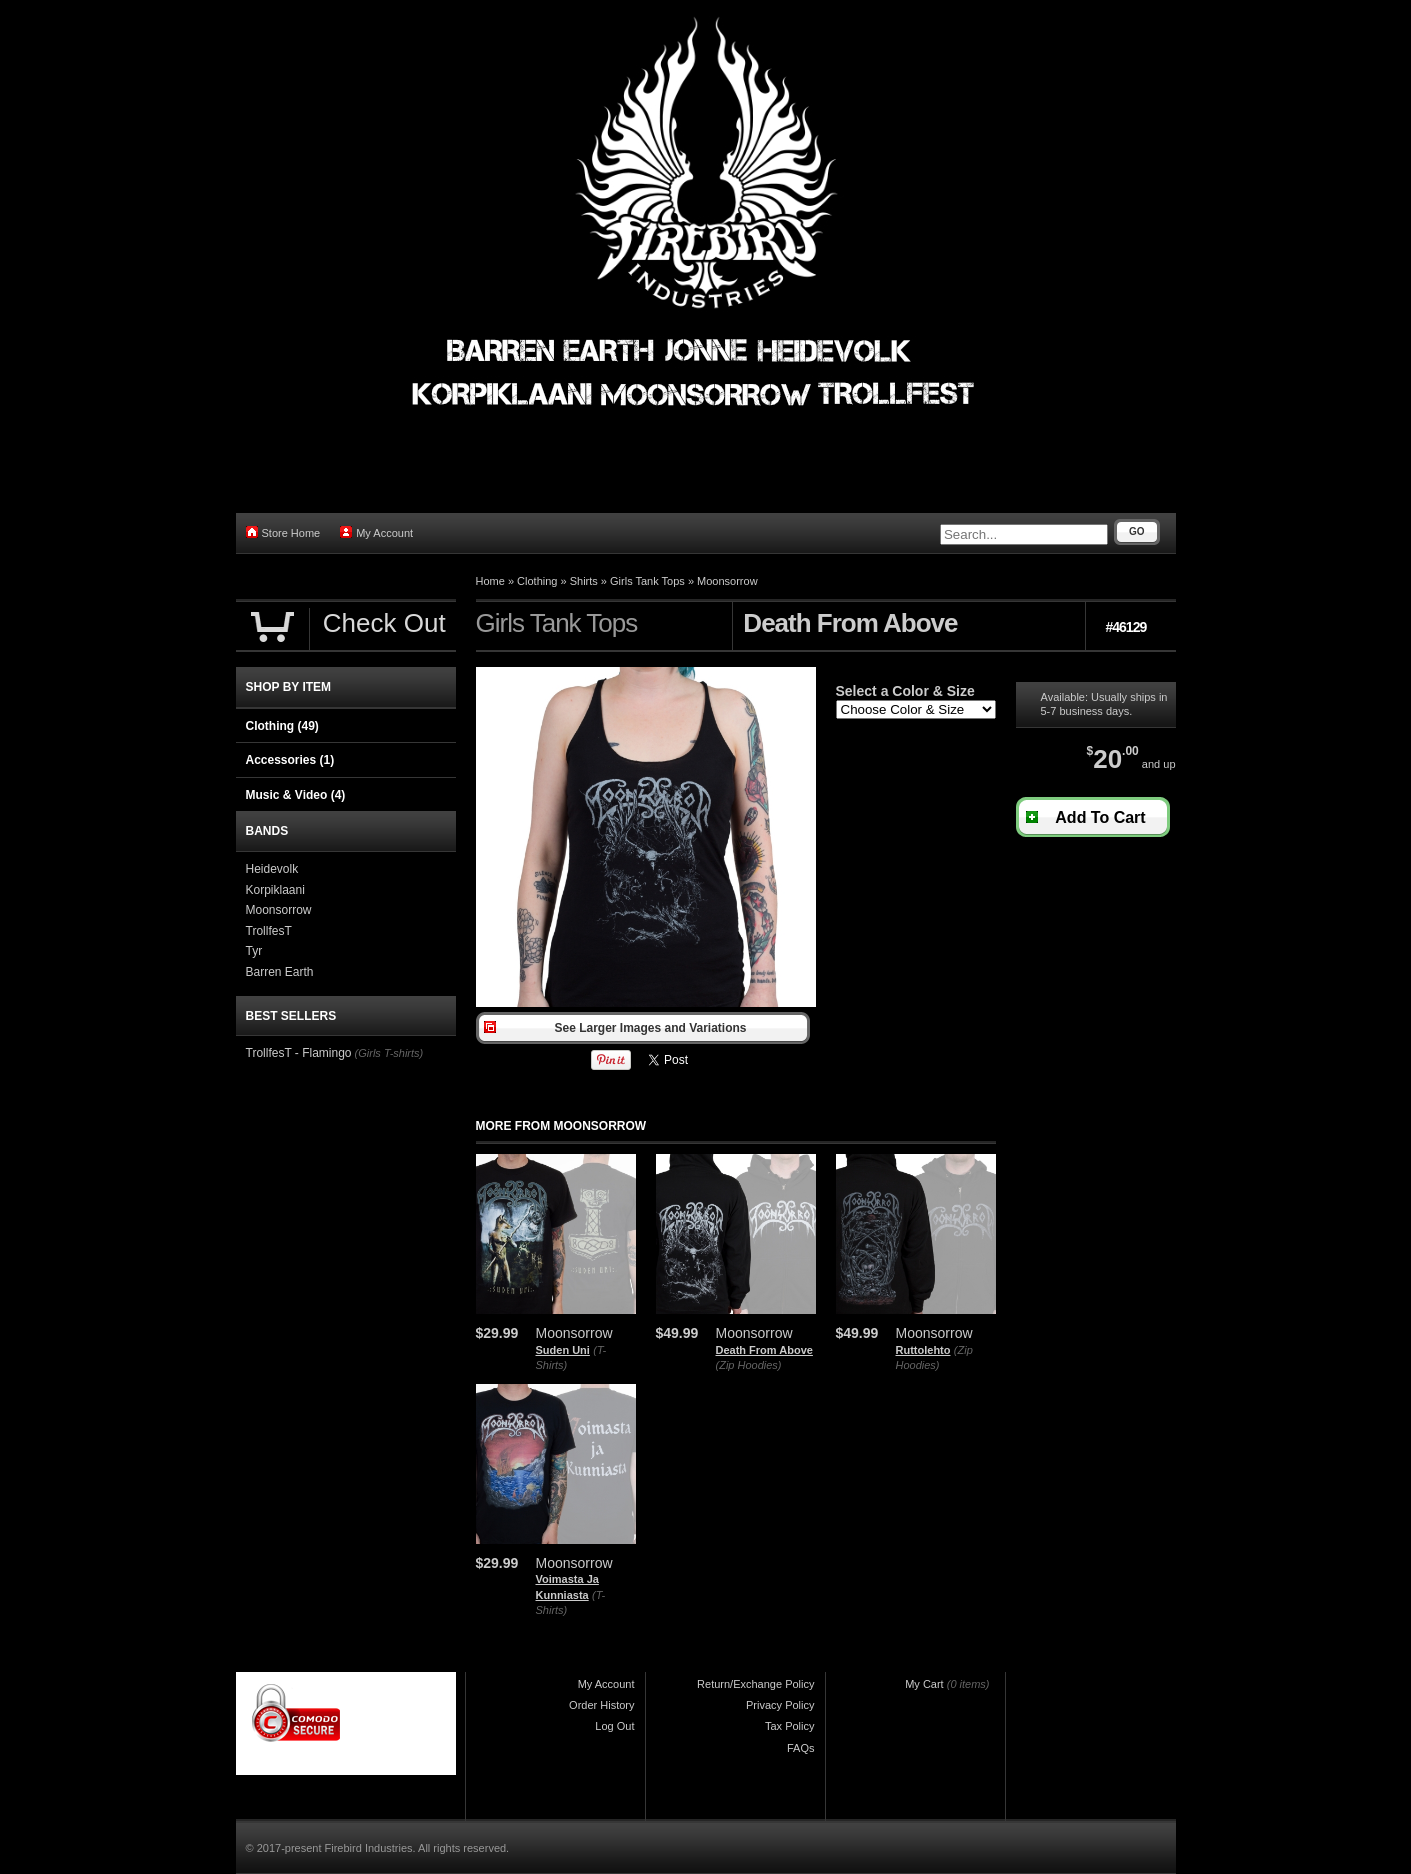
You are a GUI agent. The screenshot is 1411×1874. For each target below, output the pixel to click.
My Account (376, 532)
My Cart (924, 1684)
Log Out (614, 1726)
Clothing (537, 581)
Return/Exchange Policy (755, 1684)
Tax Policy (790, 1726)
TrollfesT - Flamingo (299, 1053)
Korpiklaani (275, 890)
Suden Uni (563, 1350)
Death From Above (764, 1350)
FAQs (801, 1748)
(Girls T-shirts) (389, 1053)
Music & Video (296, 795)
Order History (601, 1705)
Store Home (283, 532)
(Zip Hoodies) (749, 1365)
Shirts (584, 581)
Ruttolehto (923, 1350)
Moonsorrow (727, 581)
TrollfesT (269, 931)
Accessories (290, 760)
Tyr (254, 951)
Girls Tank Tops (647, 581)
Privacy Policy (780, 1705)
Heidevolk (272, 869)
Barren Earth (280, 972)
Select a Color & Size (905, 691)
